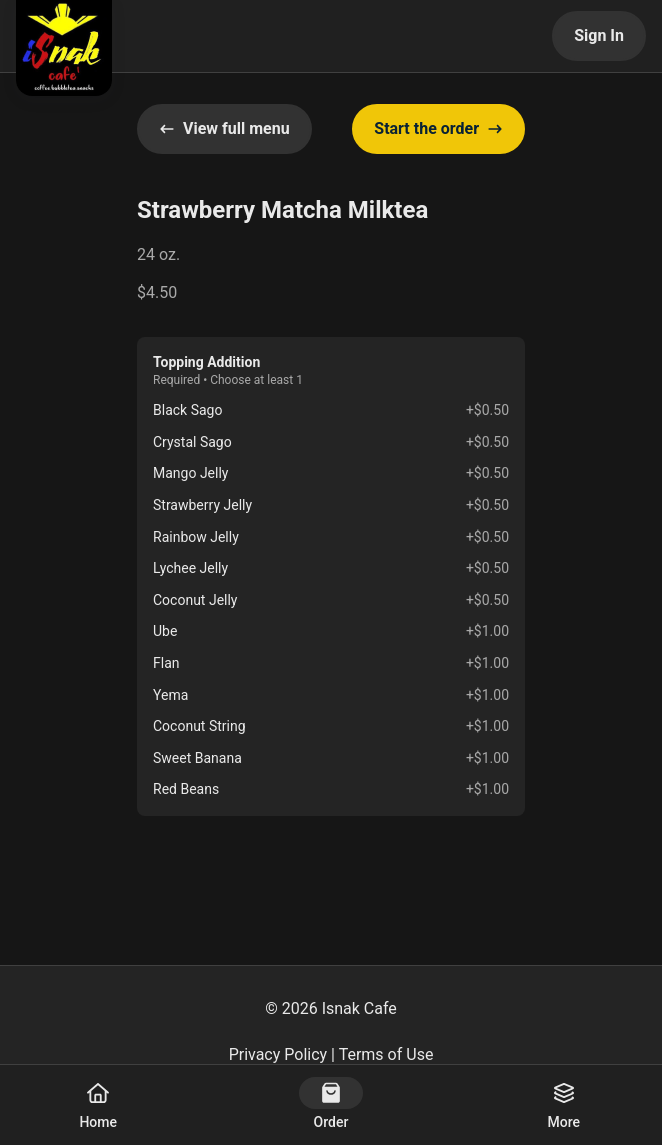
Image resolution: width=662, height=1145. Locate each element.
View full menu (224, 128)
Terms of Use (386, 1054)
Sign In (599, 35)
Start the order (438, 128)
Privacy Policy (278, 1054)
